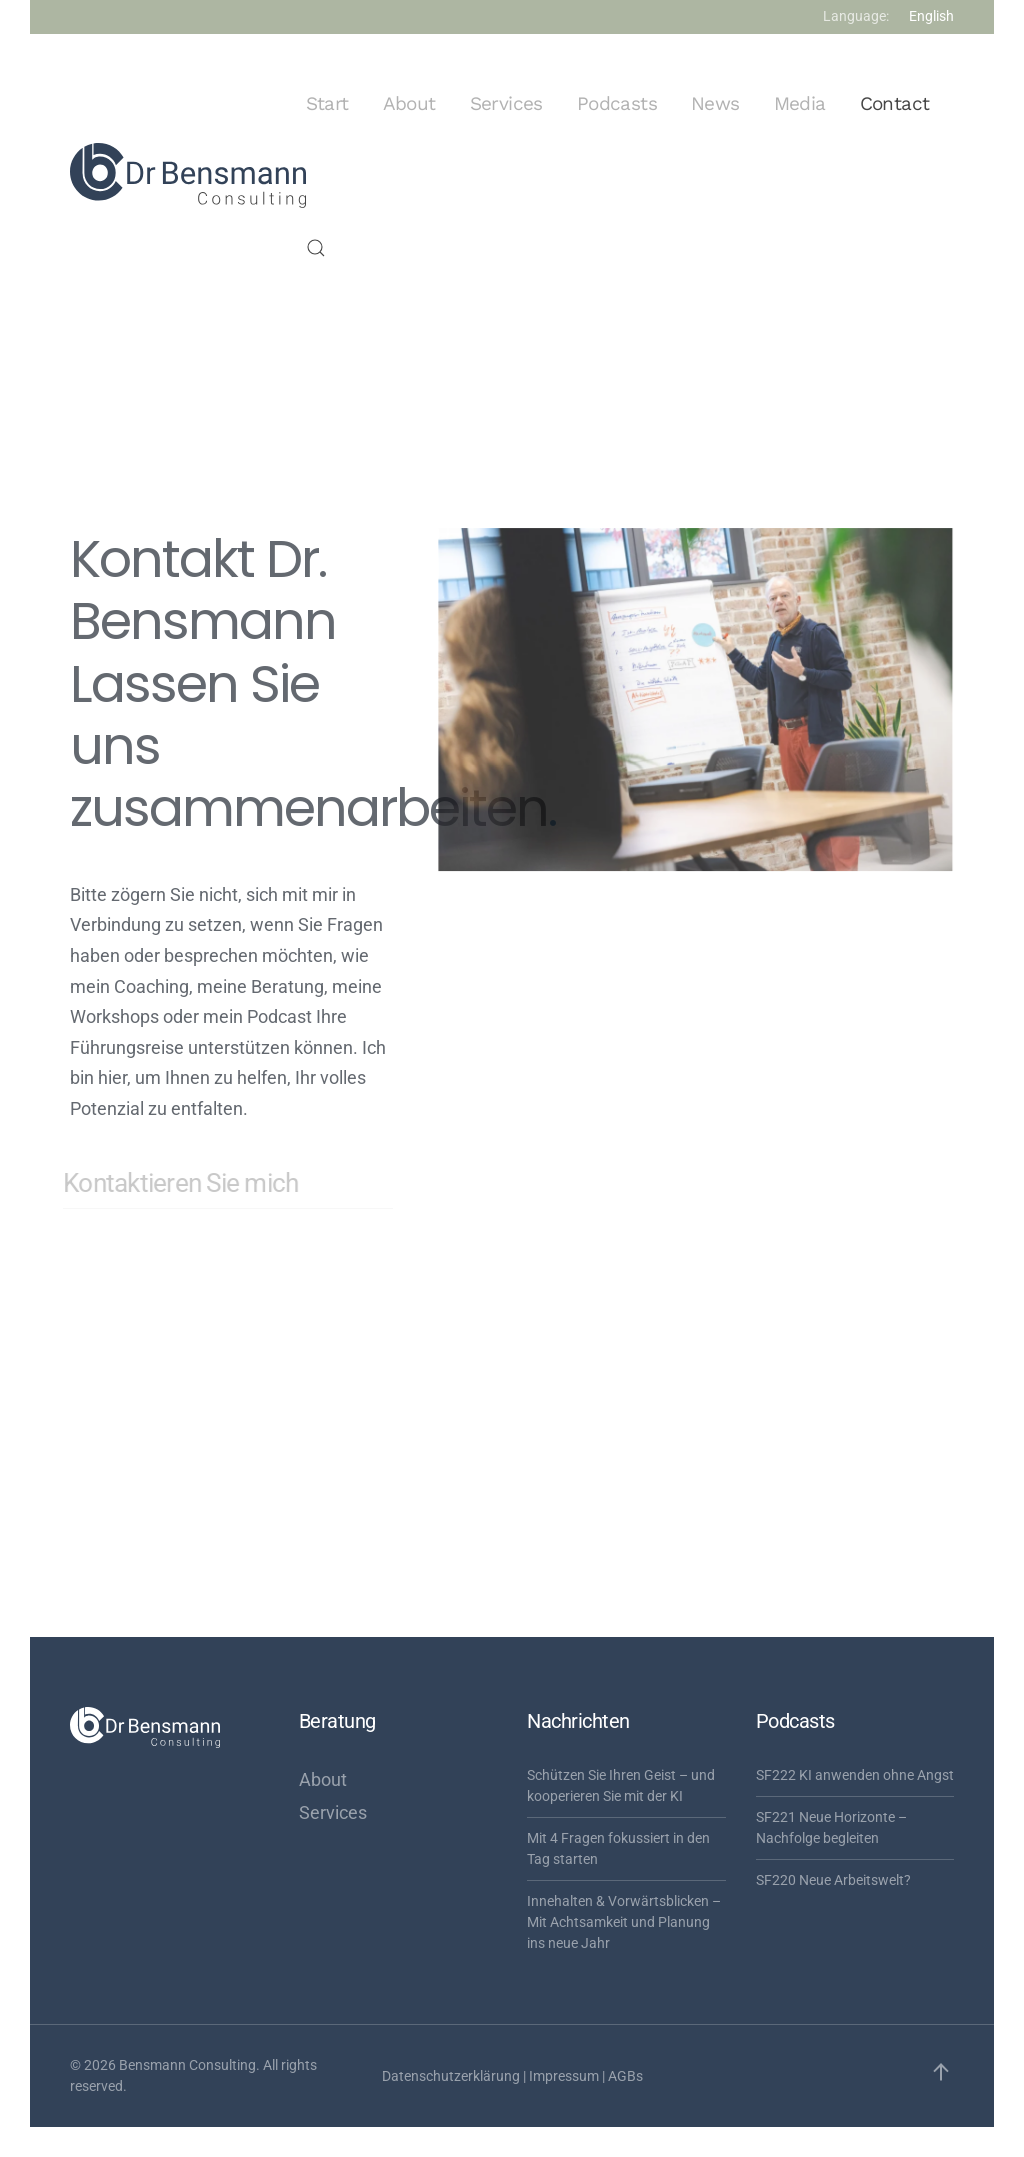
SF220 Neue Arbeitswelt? (833, 1880)
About (409, 103)
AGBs (625, 2076)
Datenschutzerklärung (451, 2076)
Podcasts (617, 103)
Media (800, 103)
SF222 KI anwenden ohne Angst (855, 1775)
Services (506, 103)
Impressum (564, 2076)
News (715, 103)
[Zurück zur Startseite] (188, 176)
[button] (316, 248)
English (931, 16)
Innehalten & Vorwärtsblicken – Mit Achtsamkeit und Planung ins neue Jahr (624, 1922)
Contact (895, 103)
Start (327, 103)
